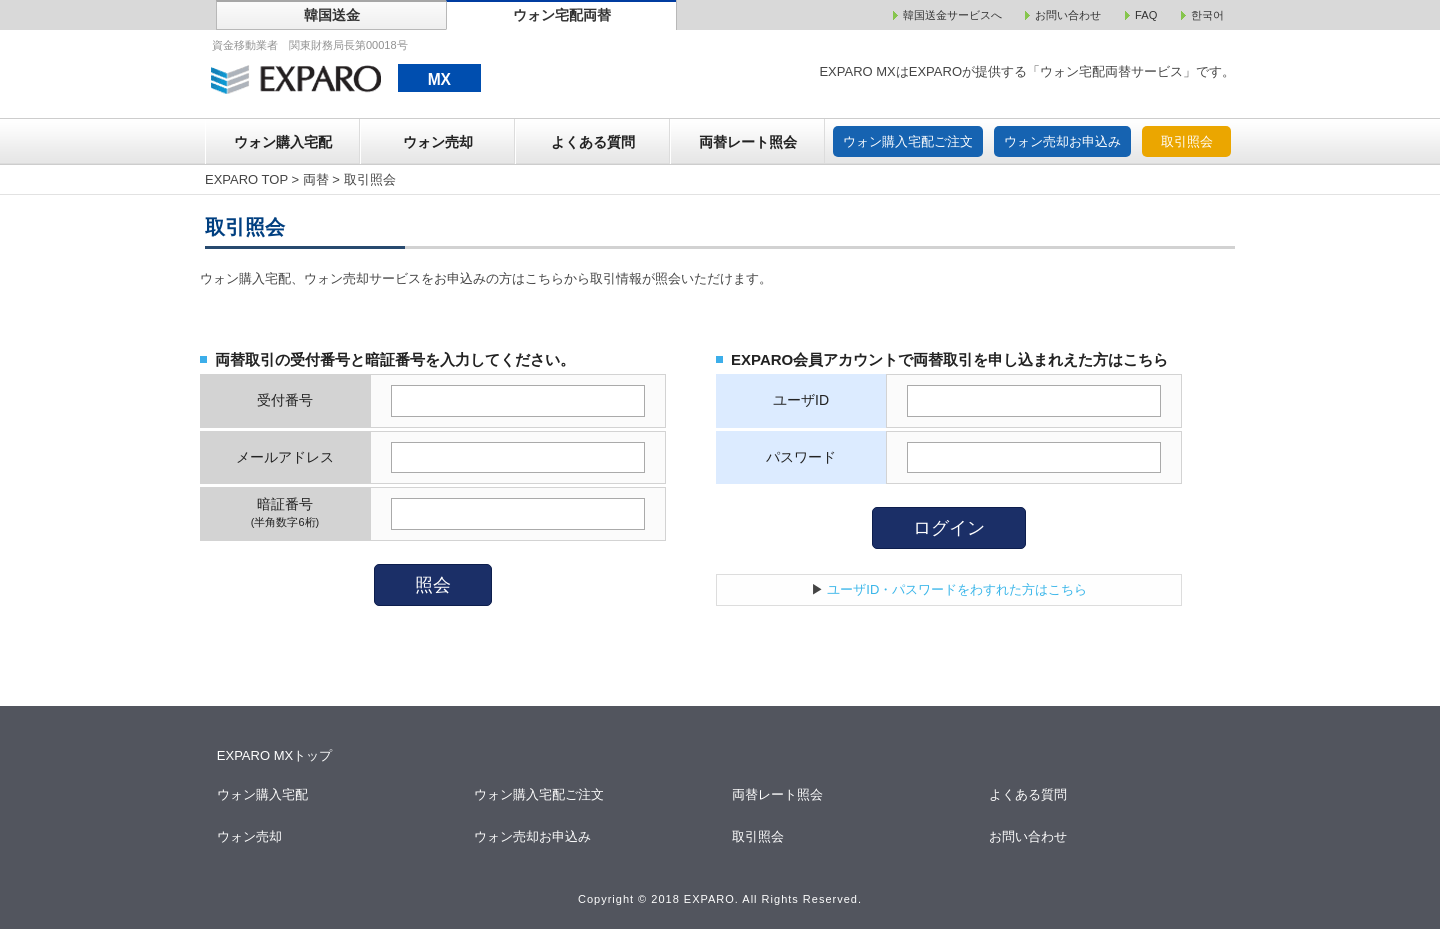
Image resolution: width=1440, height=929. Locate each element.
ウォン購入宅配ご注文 (908, 141)
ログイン (949, 528)
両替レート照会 (748, 142)
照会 (433, 585)
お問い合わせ (1029, 836)
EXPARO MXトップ (274, 755)
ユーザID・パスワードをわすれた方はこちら (957, 589)
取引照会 (1187, 141)
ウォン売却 (438, 142)
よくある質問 (593, 142)
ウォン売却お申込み (1062, 141)
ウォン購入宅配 (283, 142)
